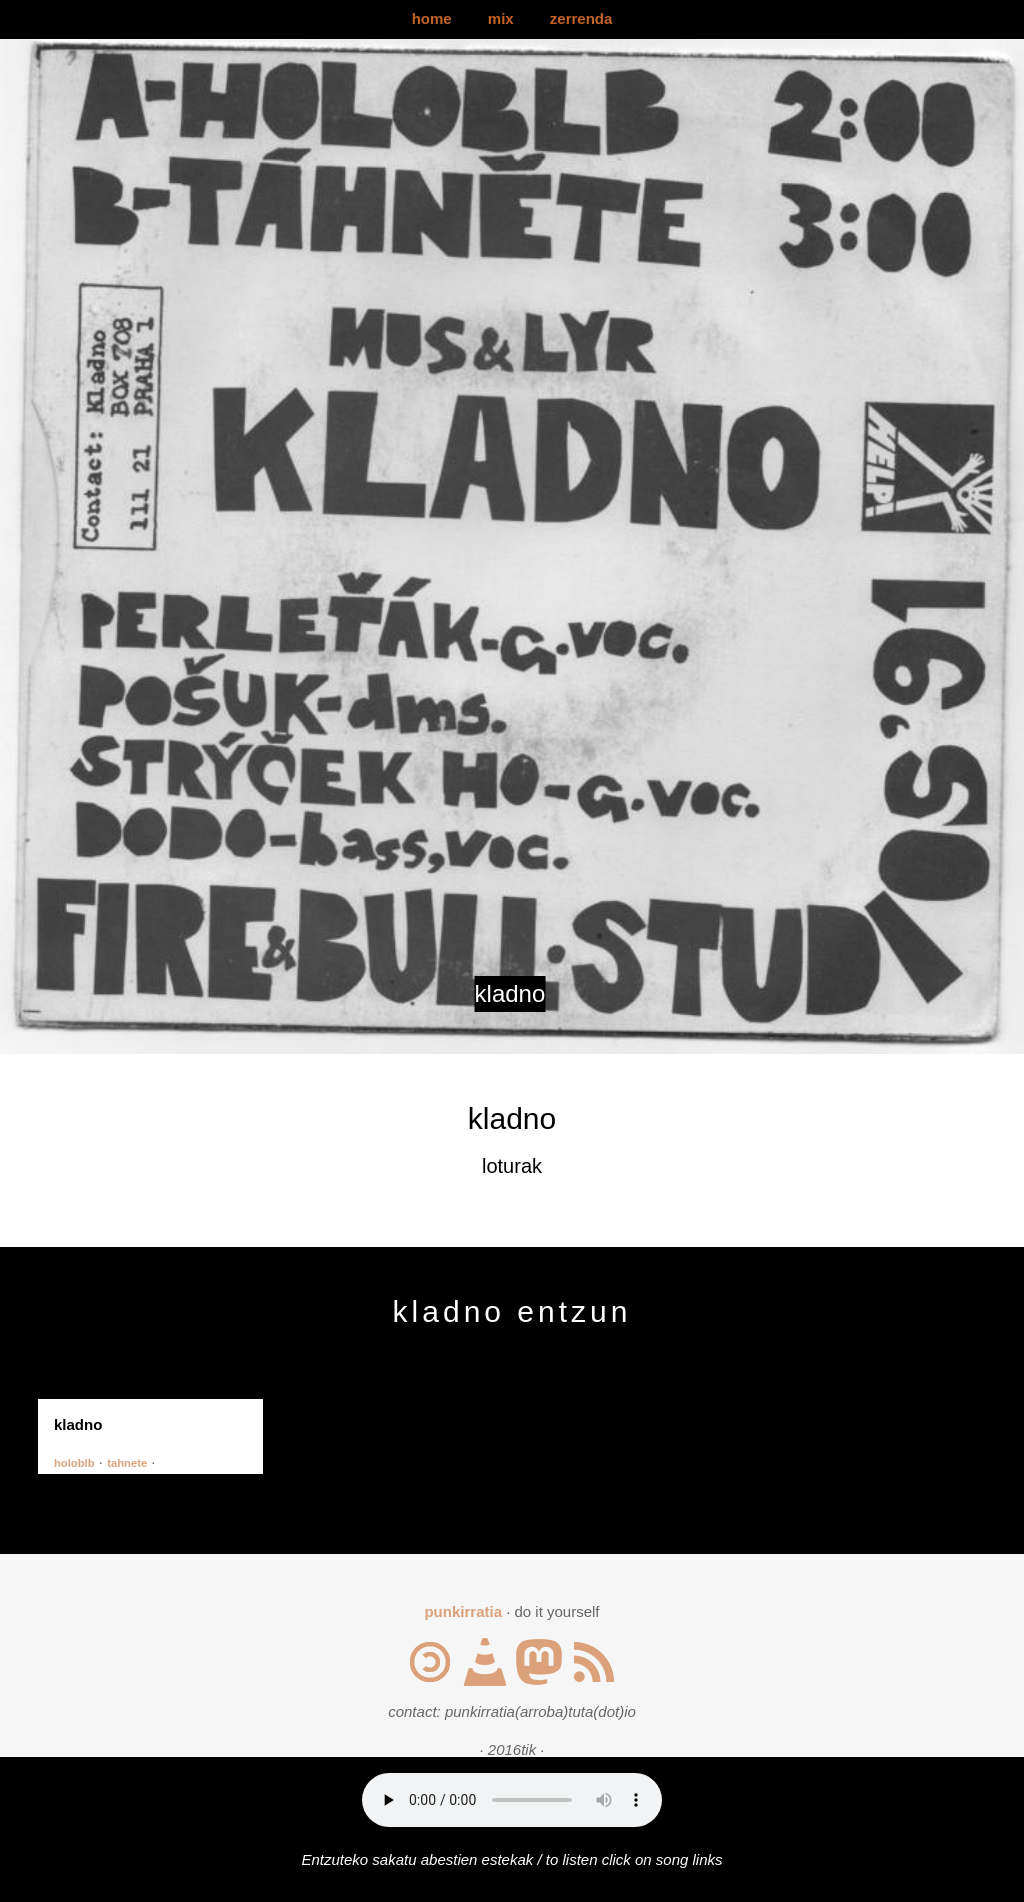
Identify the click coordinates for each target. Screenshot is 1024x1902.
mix (501, 18)
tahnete (127, 1463)
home (432, 18)
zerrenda (581, 18)
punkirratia (463, 1611)
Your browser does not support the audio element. (512, 1800)
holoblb (74, 1463)
